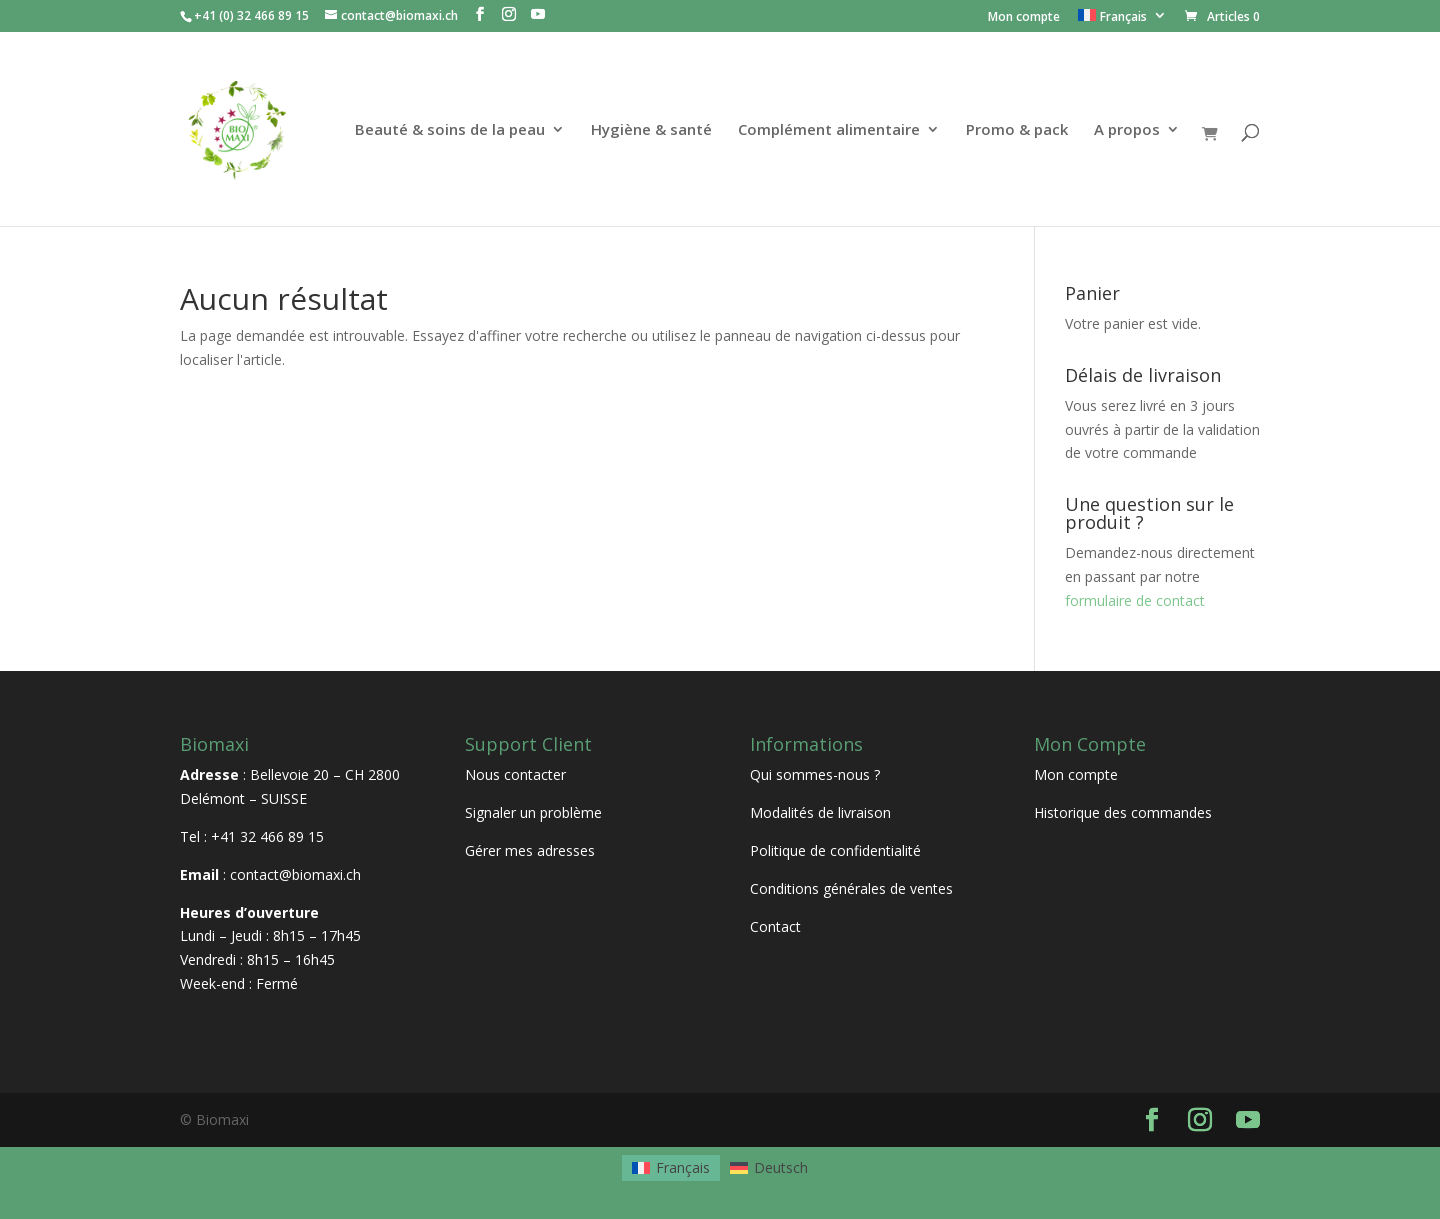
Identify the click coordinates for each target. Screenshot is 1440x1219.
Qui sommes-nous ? (815, 774)
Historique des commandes (1123, 812)
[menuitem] (1122, 20)
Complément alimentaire (829, 130)
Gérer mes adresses (530, 850)
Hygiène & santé (651, 130)
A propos (1127, 130)
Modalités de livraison (820, 812)
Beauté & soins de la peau (450, 130)
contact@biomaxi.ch (295, 874)
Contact (775, 926)
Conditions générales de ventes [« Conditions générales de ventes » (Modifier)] (851, 888)
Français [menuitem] (683, 1167)
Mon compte (1024, 18)
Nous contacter (515, 774)
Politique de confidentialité (835, 850)
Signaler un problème (533, 812)
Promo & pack (1017, 130)
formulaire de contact (1135, 600)
